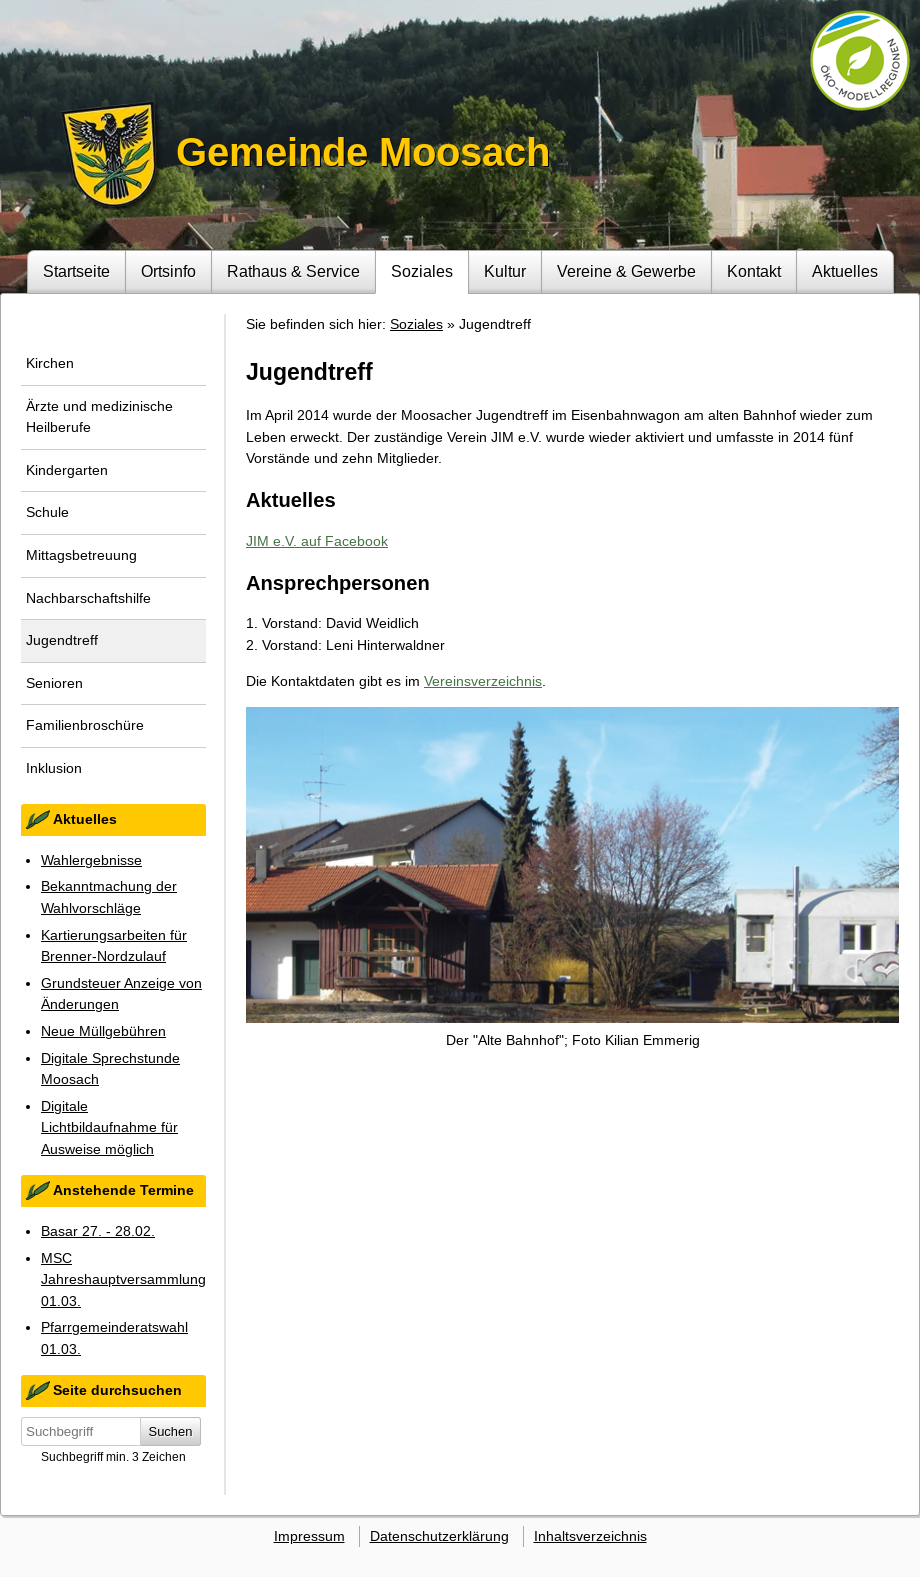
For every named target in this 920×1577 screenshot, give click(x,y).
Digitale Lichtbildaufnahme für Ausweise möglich (109, 1127)
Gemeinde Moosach (363, 152)
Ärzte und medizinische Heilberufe (99, 417)
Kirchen (50, 363)
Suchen (171, 1431)
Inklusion (54, 768)
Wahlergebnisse (91, 860)
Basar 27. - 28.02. (98, 1231)
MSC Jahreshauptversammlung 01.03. (123, 1279)
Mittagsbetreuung (81, 555)
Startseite (76, 271)
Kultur (505, 271)
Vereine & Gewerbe (626, 271)
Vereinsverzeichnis (483, 681)
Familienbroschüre (85, 725)
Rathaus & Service (293, 271)
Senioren (54, 683)
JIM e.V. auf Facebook (317, 541)
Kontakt (754, 271)
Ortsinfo (168, 271)
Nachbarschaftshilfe (88, 598)
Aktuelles (845, 271)
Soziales (422, 271)
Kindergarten (67, 470)
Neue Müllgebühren (103, 1031)
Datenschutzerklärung (439, 1536)
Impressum (309, 1536)
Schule (47, 512)
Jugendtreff (62, 640)
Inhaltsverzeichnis (590, 1536)
